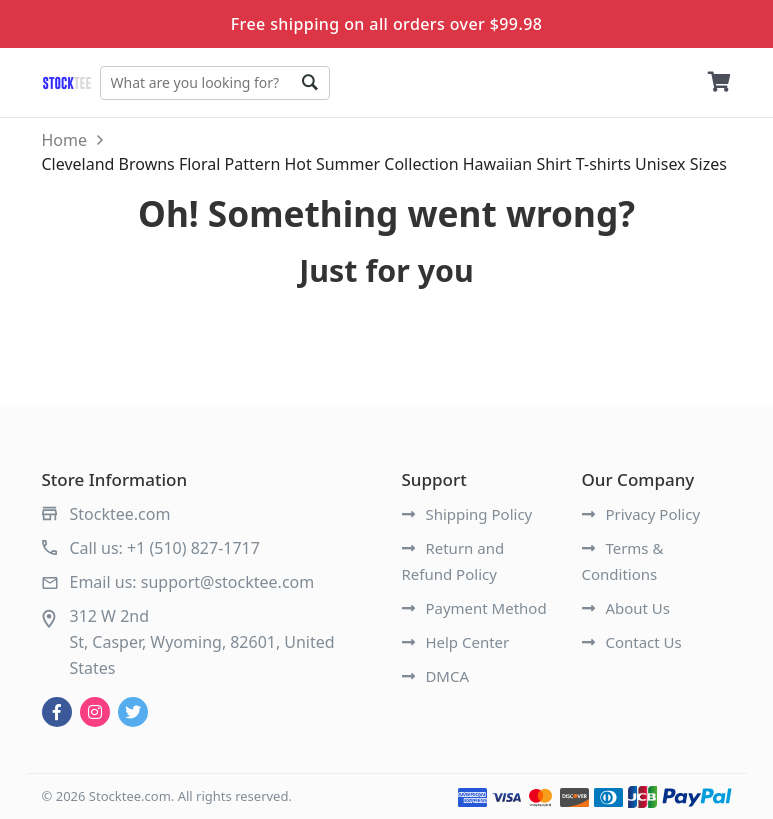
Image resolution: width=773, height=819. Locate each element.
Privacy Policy (641, 514)
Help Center (456, 642)
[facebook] (57, 712)
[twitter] (133, 712)
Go (310, 83)
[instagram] (95, 712)
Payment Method (474, 608)
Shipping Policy (467, 514)
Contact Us (632, 642)
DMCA (436, 676)
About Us (626, 608)
